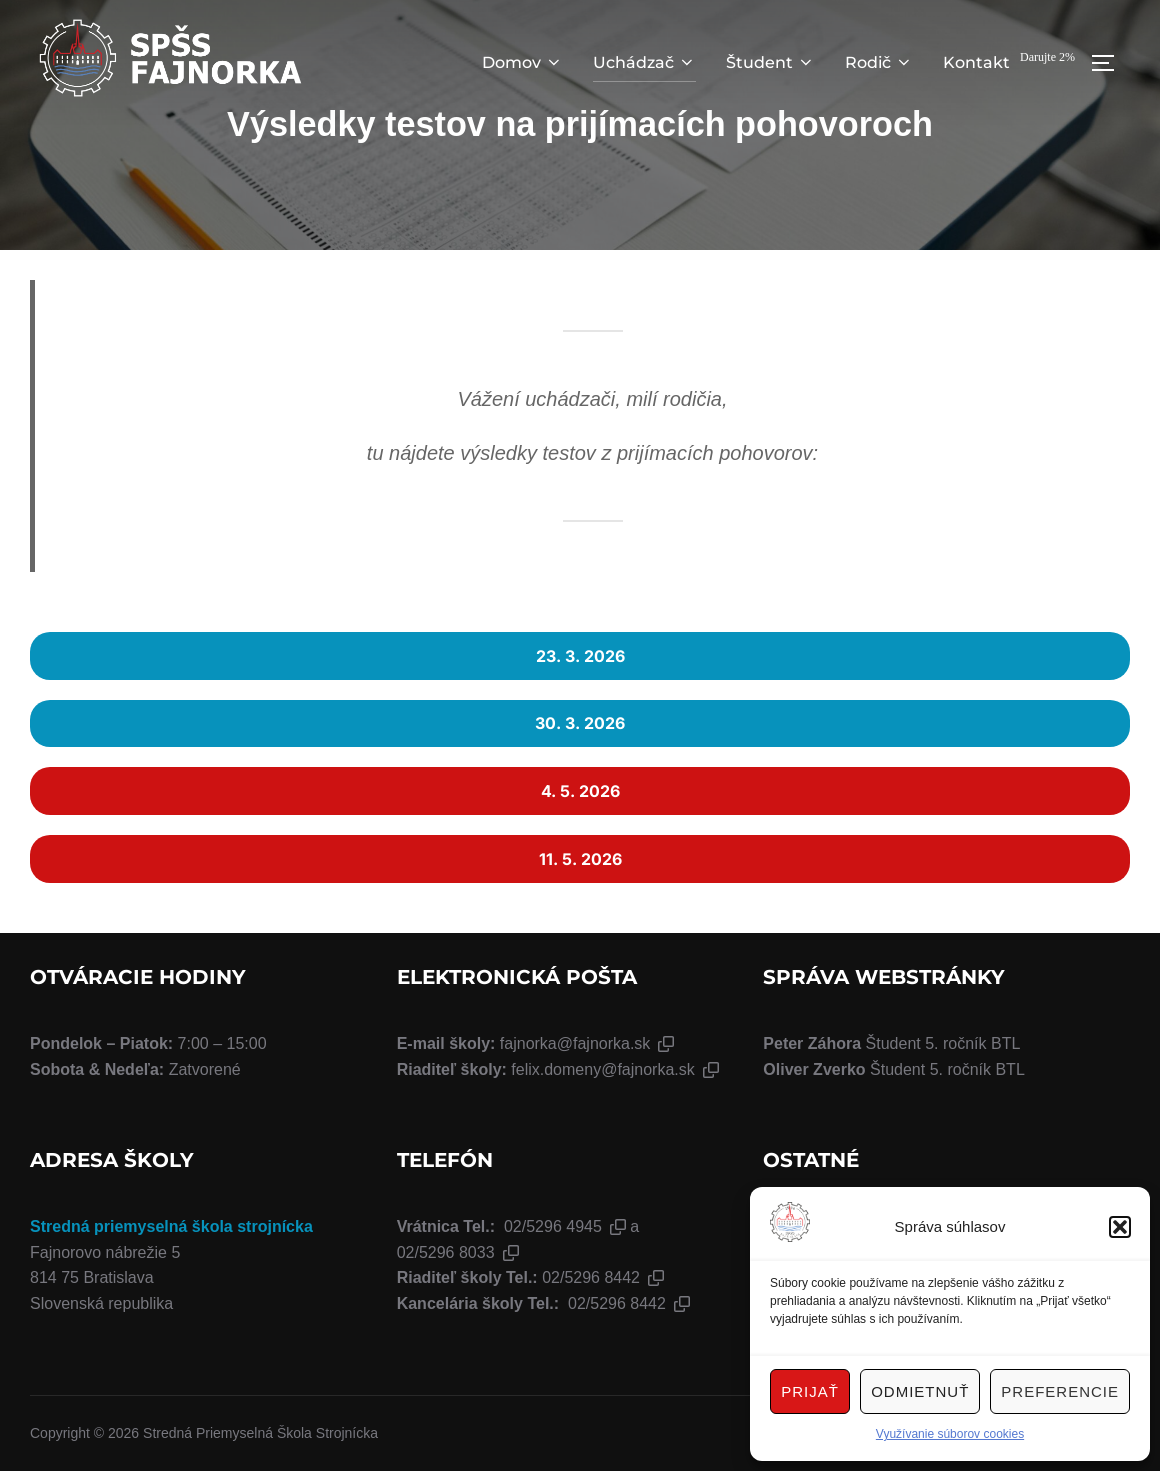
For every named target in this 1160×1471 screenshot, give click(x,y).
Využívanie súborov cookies (950, 1434)
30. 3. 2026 (580, 723)
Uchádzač (644, 62)
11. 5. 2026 (580, 859)
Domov (522, 62)
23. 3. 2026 (580, 656)
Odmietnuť (920, 1391)
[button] (1120, 1227)
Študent (770, 62)
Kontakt (976, 62)
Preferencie (1060, 1391)
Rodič (879, 62)
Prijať (810, 1391)
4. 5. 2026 (580, 791)
